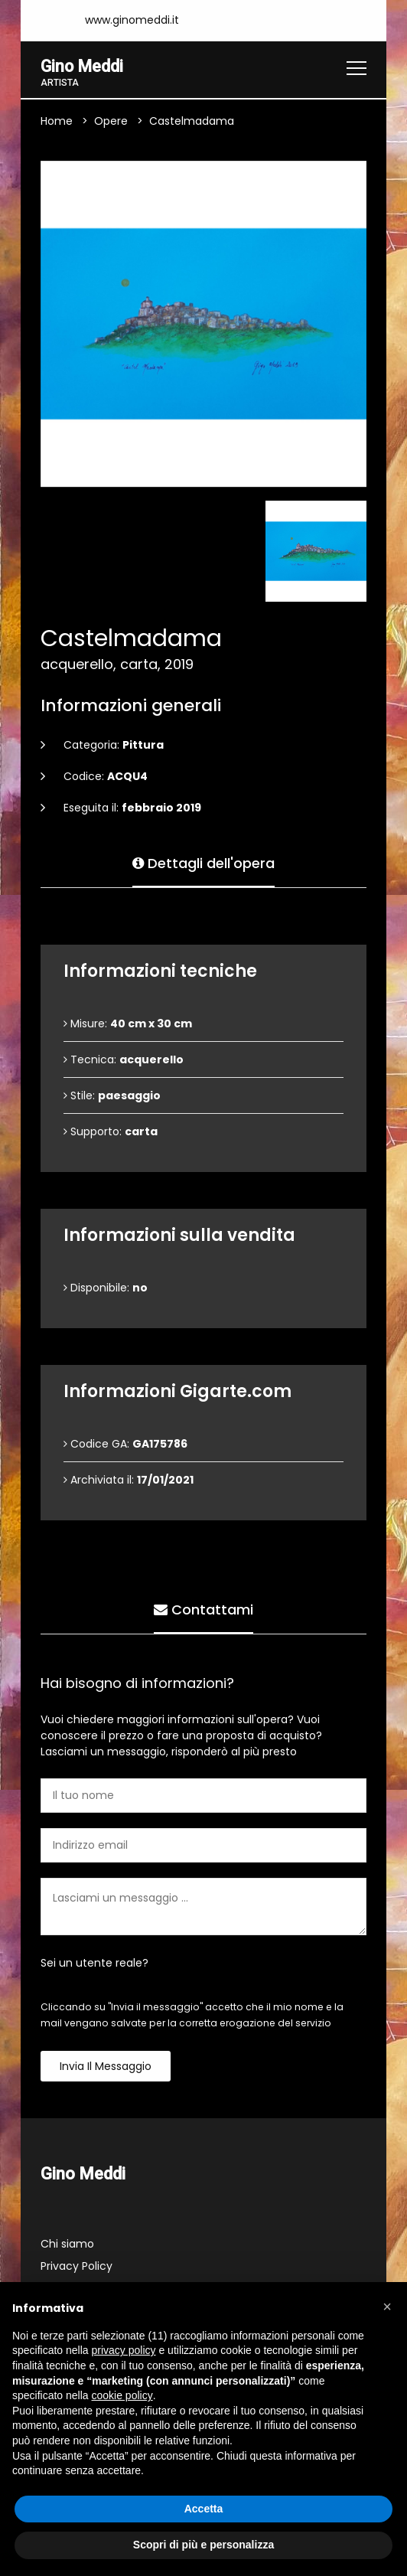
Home (57, 121)
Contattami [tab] (203, 1608)
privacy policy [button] (124, 2350)
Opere (111, 121)
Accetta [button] (203, 2509)
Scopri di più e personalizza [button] (203, 2544)
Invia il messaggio (105, 2066)
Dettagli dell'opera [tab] (203, 861)
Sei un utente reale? (94, 1962)
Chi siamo (67, 2244)
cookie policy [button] (122, 2395)
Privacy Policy (76, 2266)
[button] (387, 2306)
